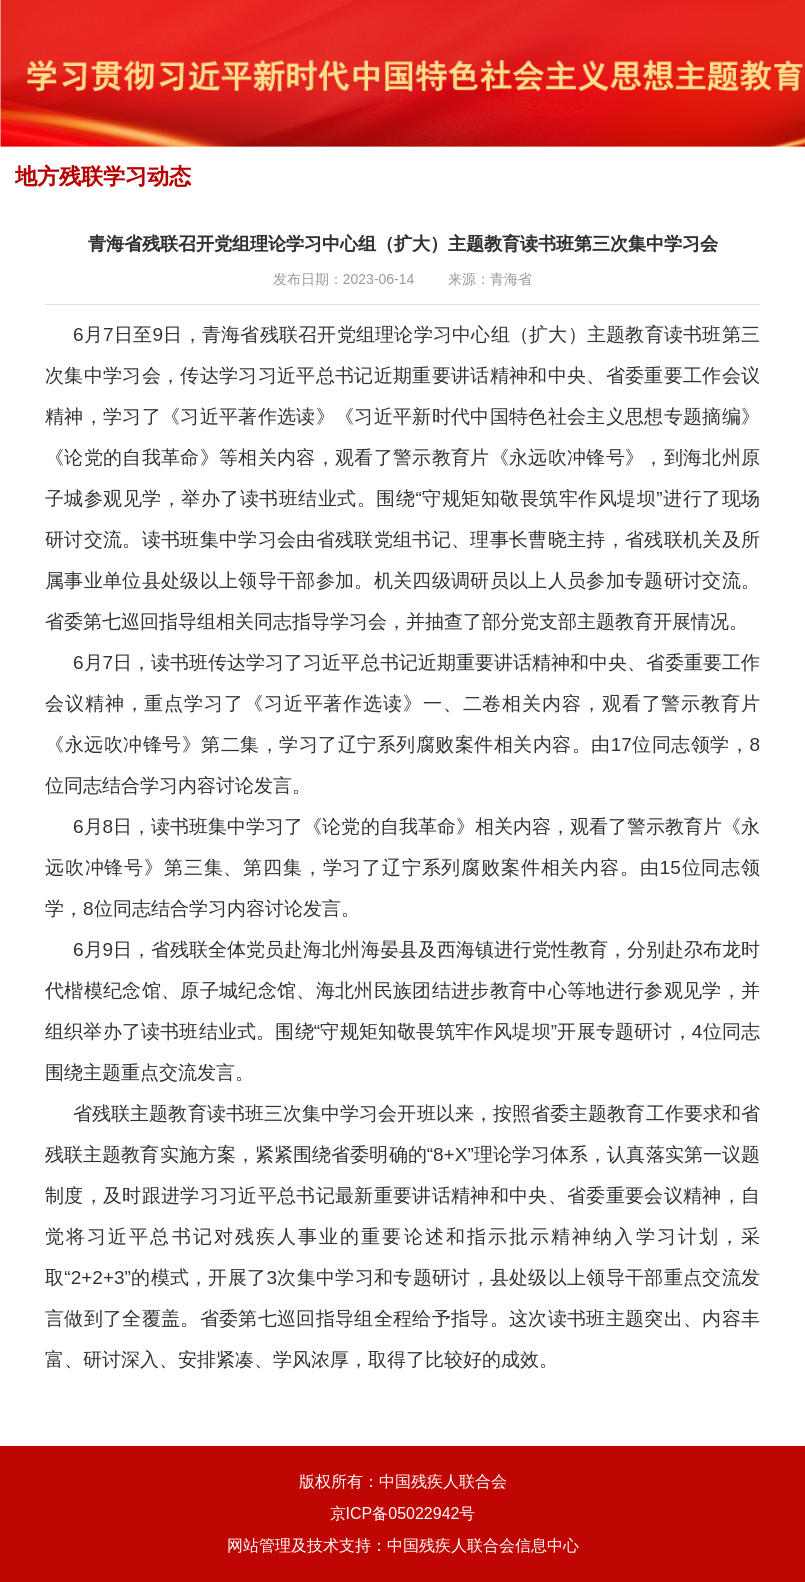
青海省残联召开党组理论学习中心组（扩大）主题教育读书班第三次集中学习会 (403, 244)
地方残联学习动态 (103, 176)
